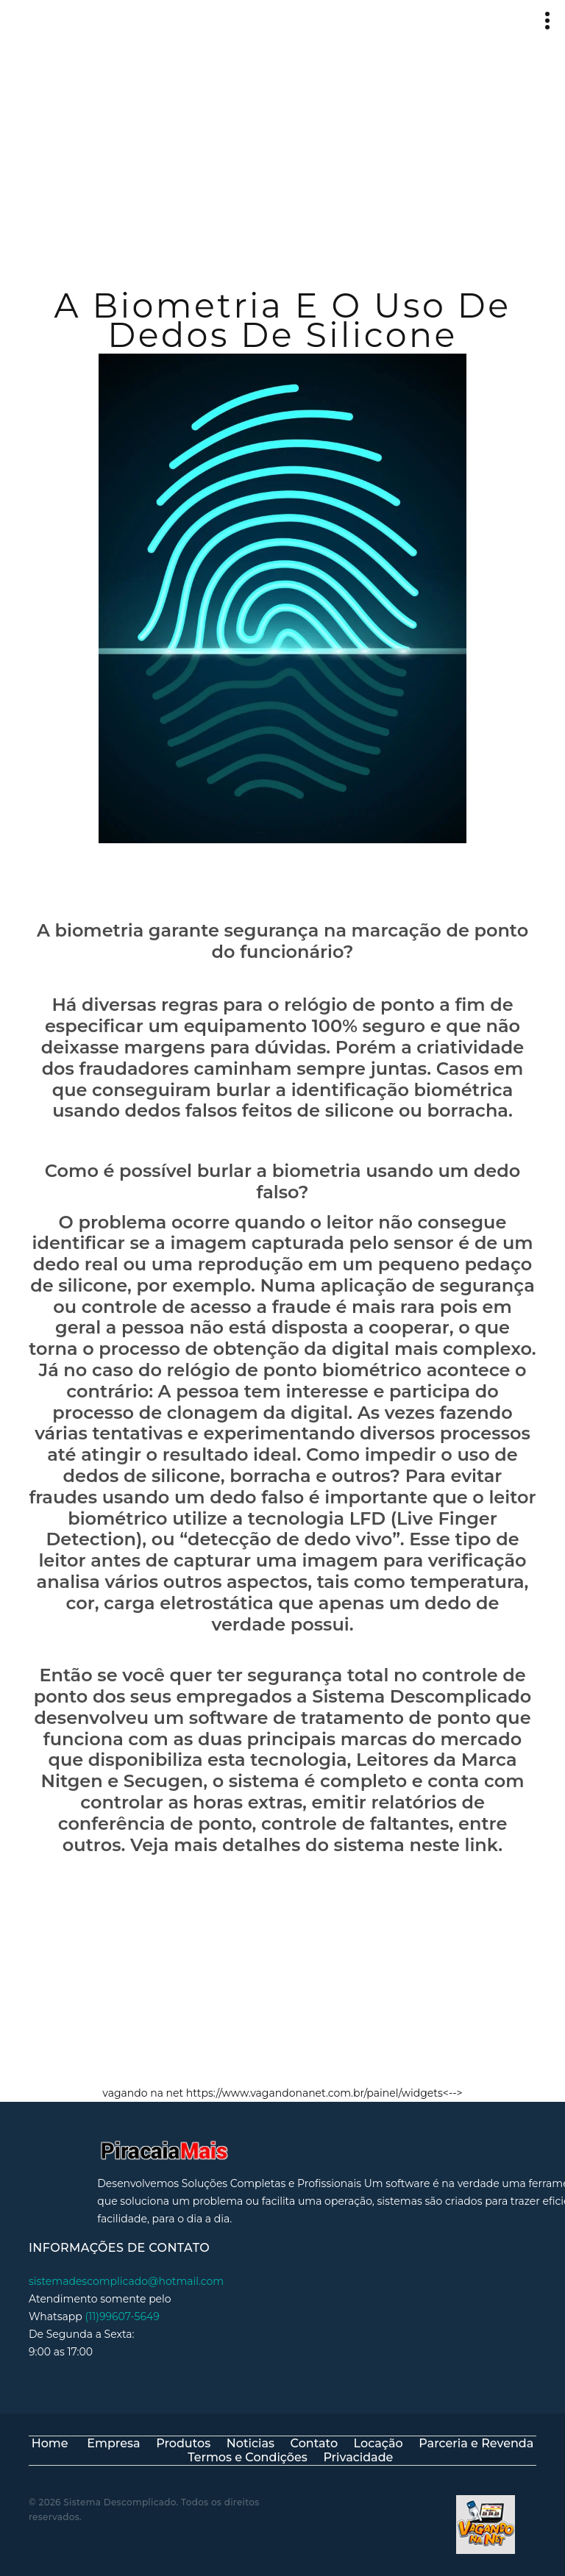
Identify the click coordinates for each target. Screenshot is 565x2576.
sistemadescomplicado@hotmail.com (126, 2264)
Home (50, 2443)
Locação (378, 2443)
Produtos (183, 2443)
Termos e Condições (248, 2457)
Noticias (250, 2443)
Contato (314, 2443)
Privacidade (358, 2457)
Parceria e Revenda (476, 2443)
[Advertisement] (282, 151)
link (481, 1853)
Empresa (113, 2443)
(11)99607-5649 (122, 2299)
